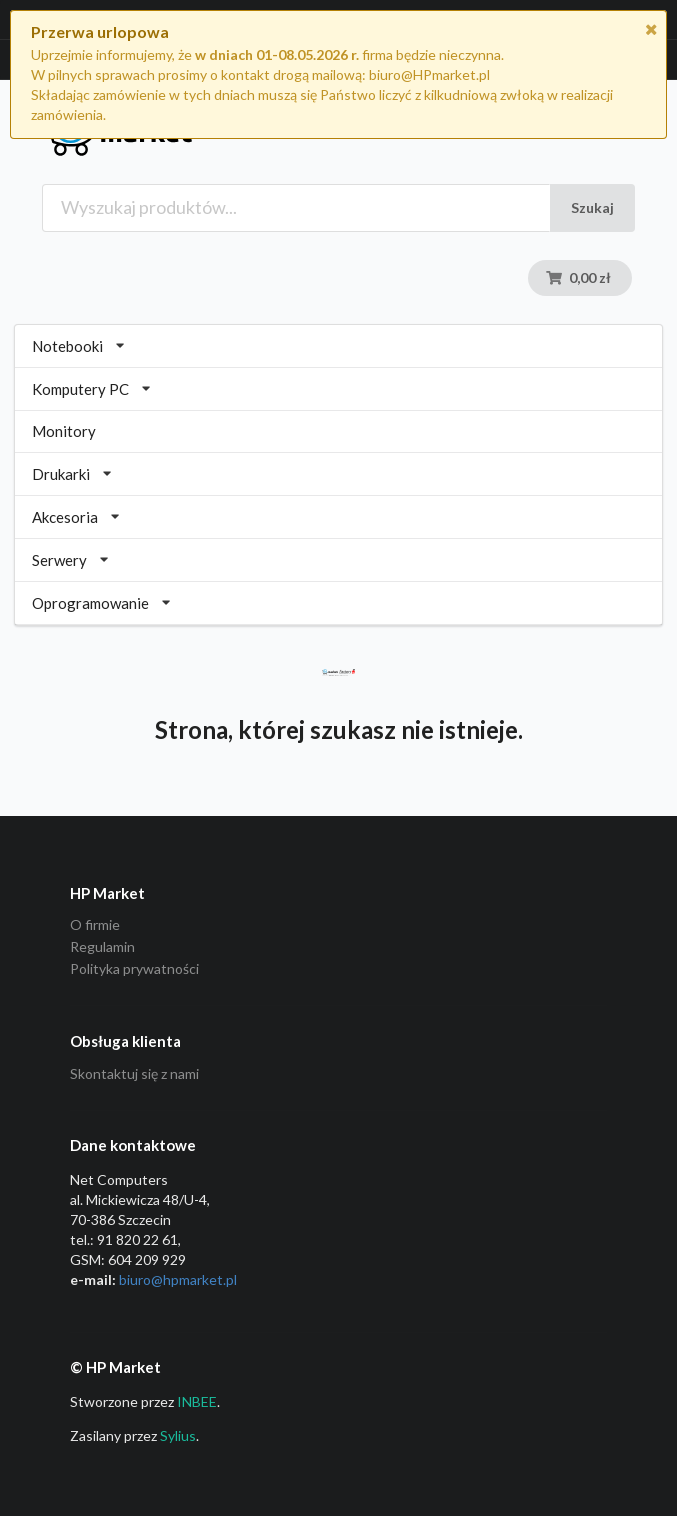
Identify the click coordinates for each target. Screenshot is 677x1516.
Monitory (64, 431)
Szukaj (592, 207)
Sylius (178, 1435)
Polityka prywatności (134, 968)
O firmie (95, 925)
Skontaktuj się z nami (134, 1074)
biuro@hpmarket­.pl (178, 1279)
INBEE (197, 1401)
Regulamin (102, 946)
